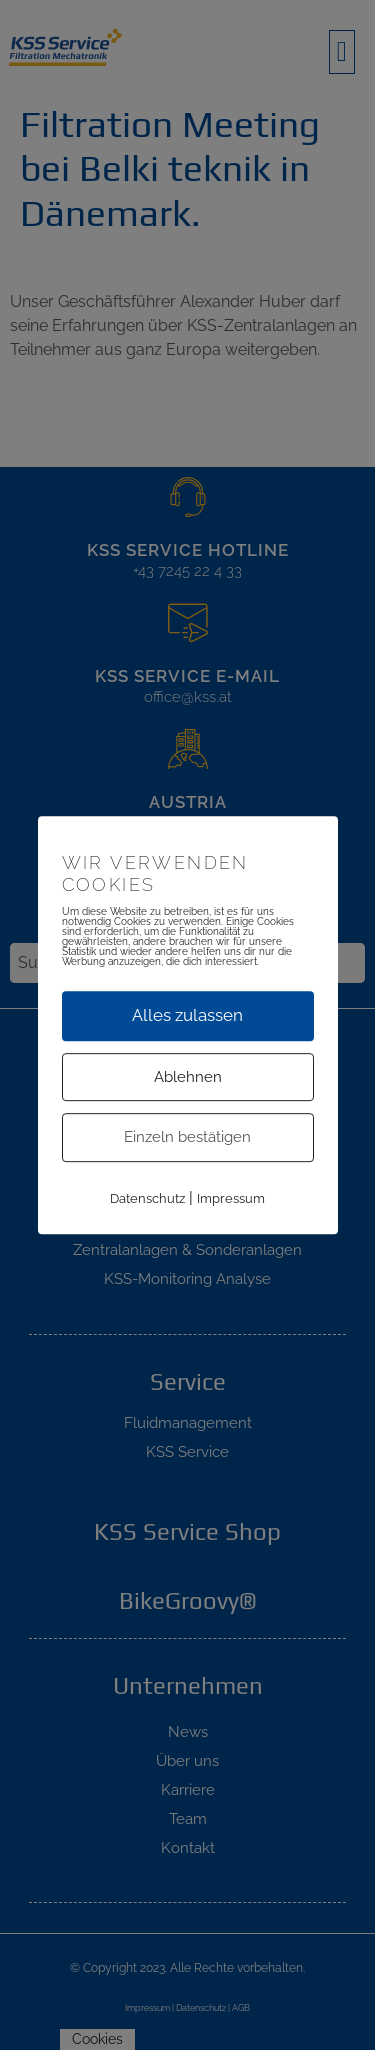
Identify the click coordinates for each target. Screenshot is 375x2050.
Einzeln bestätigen (187, 1137)
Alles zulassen (187, 1015)
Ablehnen (188, 1077)
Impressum (231, 1198)
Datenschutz (147, 1198)
